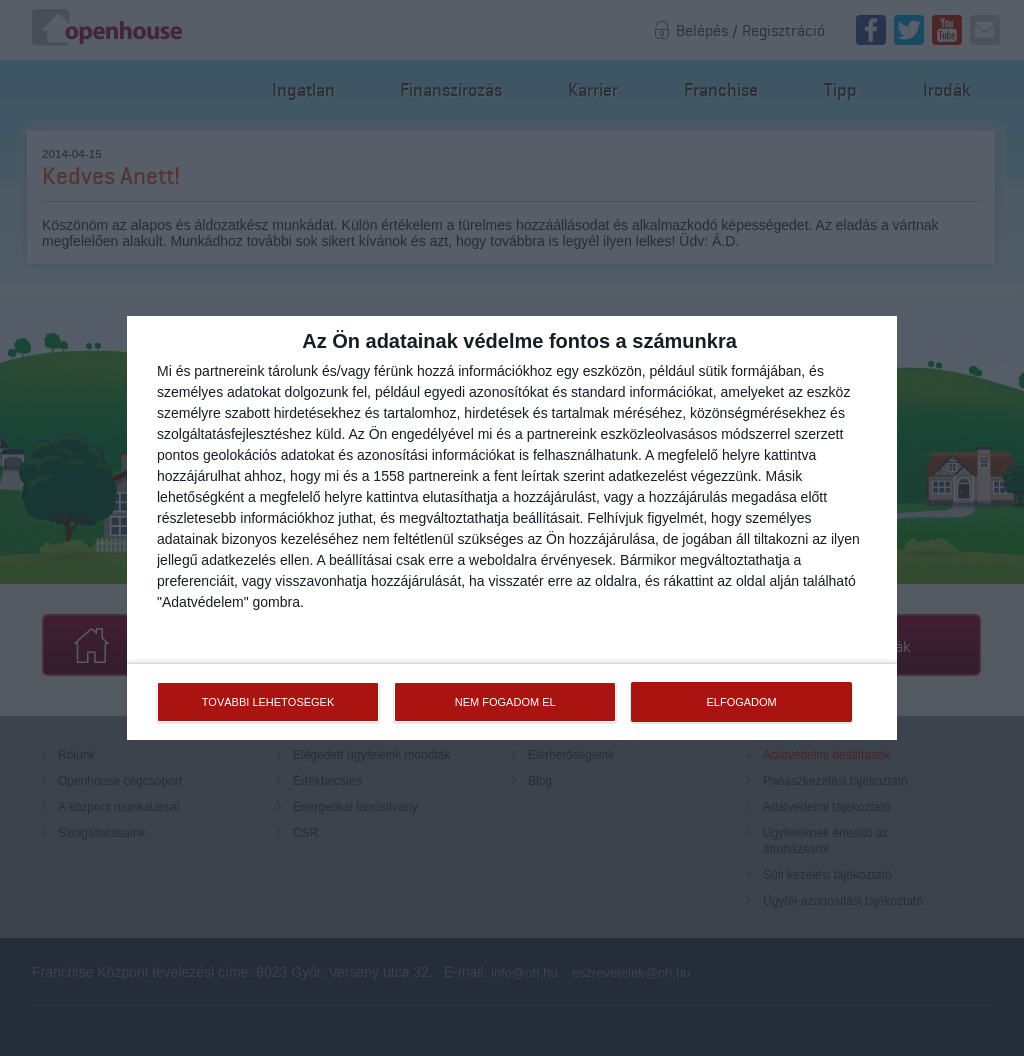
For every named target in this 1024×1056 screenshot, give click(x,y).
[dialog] (512, 528)
